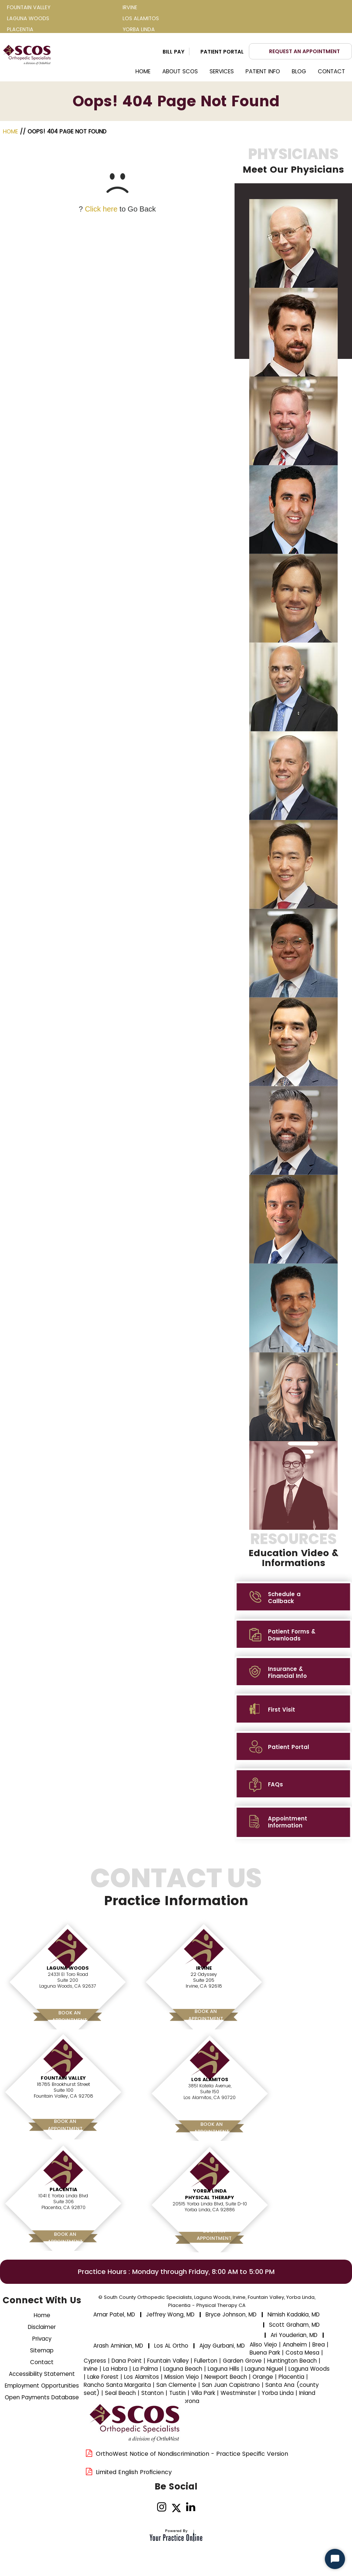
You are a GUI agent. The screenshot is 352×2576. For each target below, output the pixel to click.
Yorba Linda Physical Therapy (209, 2194)
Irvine (204, 1968)
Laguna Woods (68, 1968)
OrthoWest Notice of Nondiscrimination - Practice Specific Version (192, 2454)
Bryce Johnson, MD (231, 2314)
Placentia (63, 2189)
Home (142, 71)
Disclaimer (42, 2327)
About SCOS (180, 71)
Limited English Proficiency (134, 2472)
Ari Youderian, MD (294, 2335)
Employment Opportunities (42, 2385)
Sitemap (42, 2350)
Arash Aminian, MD (118, 2345)
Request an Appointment (304, 51)
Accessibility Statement (42, 2374)
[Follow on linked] (191, 2507)
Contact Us (176, 1891)
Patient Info (263, 71)
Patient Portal (222, 51)
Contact (331, 71)
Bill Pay (174, 51)
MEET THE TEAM (293, 1558)
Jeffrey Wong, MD (170, 2314)
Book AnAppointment (69, 2016)
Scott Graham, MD (294, 2325)
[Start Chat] (335, 2559)
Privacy (41, 2338)
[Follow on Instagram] (162, 2507)
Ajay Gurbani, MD (222, 2345)
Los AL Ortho (171, 2345)
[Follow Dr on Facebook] (147, 2507)
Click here (101, 209)
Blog (299, 71)
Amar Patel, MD (114, 2314)
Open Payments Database (42, 2397)
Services (222, 71)
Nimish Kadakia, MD (294, 2314)
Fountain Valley (63, 2078)
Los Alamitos (209, 2079)
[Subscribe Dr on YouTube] (205, 2507)
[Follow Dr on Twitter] (176, 2507)
